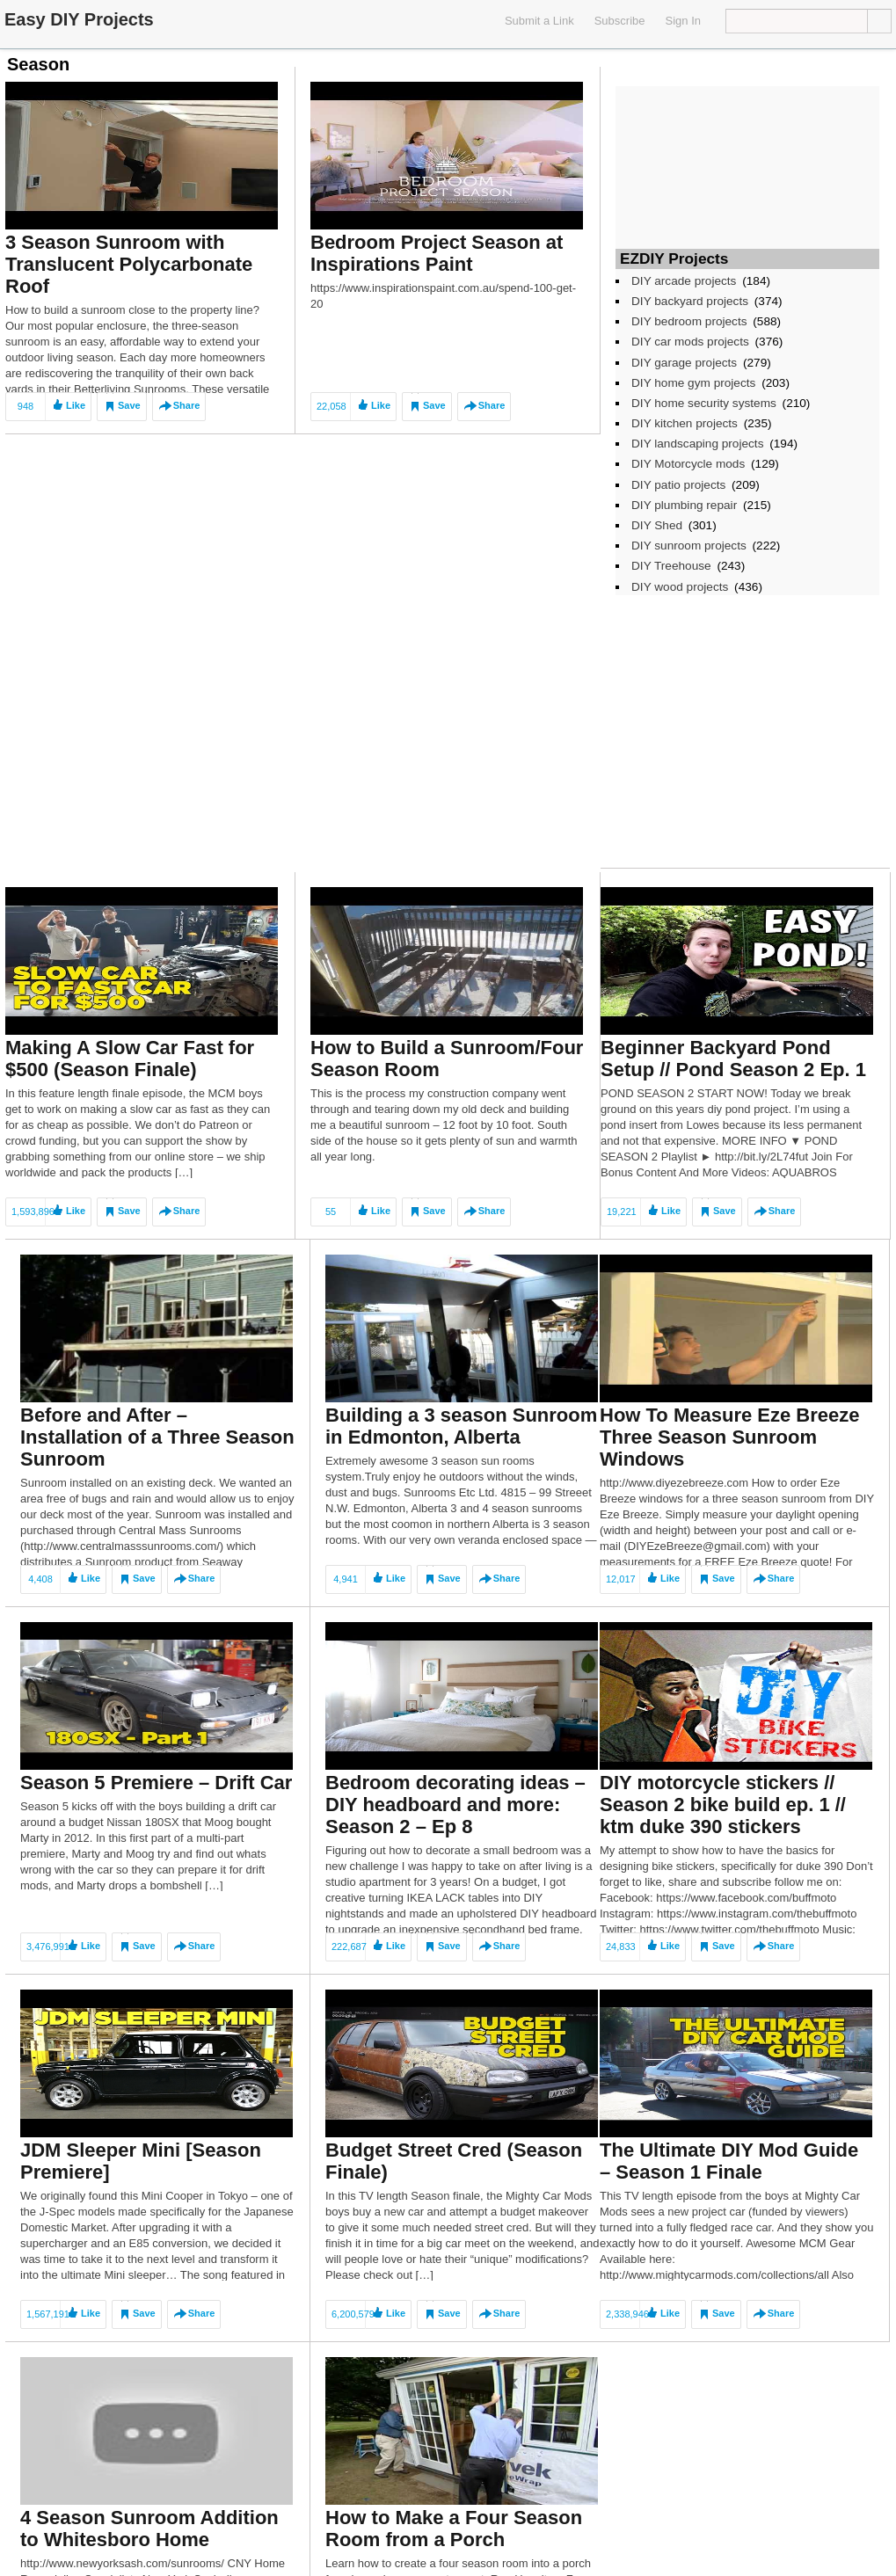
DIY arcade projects (683, 280)
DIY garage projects (684, 362)
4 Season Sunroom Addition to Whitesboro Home (149, 2529)
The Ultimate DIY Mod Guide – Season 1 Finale (729, 2161)
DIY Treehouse (671, 565)
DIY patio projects (678, 484)
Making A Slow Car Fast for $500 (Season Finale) (129, 1059)
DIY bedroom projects (689, 321)
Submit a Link (539, 20)
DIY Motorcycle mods (688, 463)
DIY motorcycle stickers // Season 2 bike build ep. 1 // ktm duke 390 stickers (723, 1804)
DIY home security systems (703, 403)
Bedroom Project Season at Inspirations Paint (436, 253)
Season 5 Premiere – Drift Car (156, 1783)
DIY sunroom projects (689, 545)
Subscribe (619, 20)
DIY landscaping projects (697, 443)
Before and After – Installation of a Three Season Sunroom (157, 1437)
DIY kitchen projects (684, 423)
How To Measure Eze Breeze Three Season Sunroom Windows (729, 1437)
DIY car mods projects (690, 341)
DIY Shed (656, 525)
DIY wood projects (679, 586)
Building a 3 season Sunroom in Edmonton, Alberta (461, 1426)
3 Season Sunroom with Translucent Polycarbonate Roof (128, 264)
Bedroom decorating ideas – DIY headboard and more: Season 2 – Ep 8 (455, 1804)
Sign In (683, 20)
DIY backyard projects (689, 301)
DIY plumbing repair (684, 505)
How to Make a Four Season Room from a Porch (453, 2529)
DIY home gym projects (693, 382)
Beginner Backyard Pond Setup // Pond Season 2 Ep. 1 (733, 1059)
